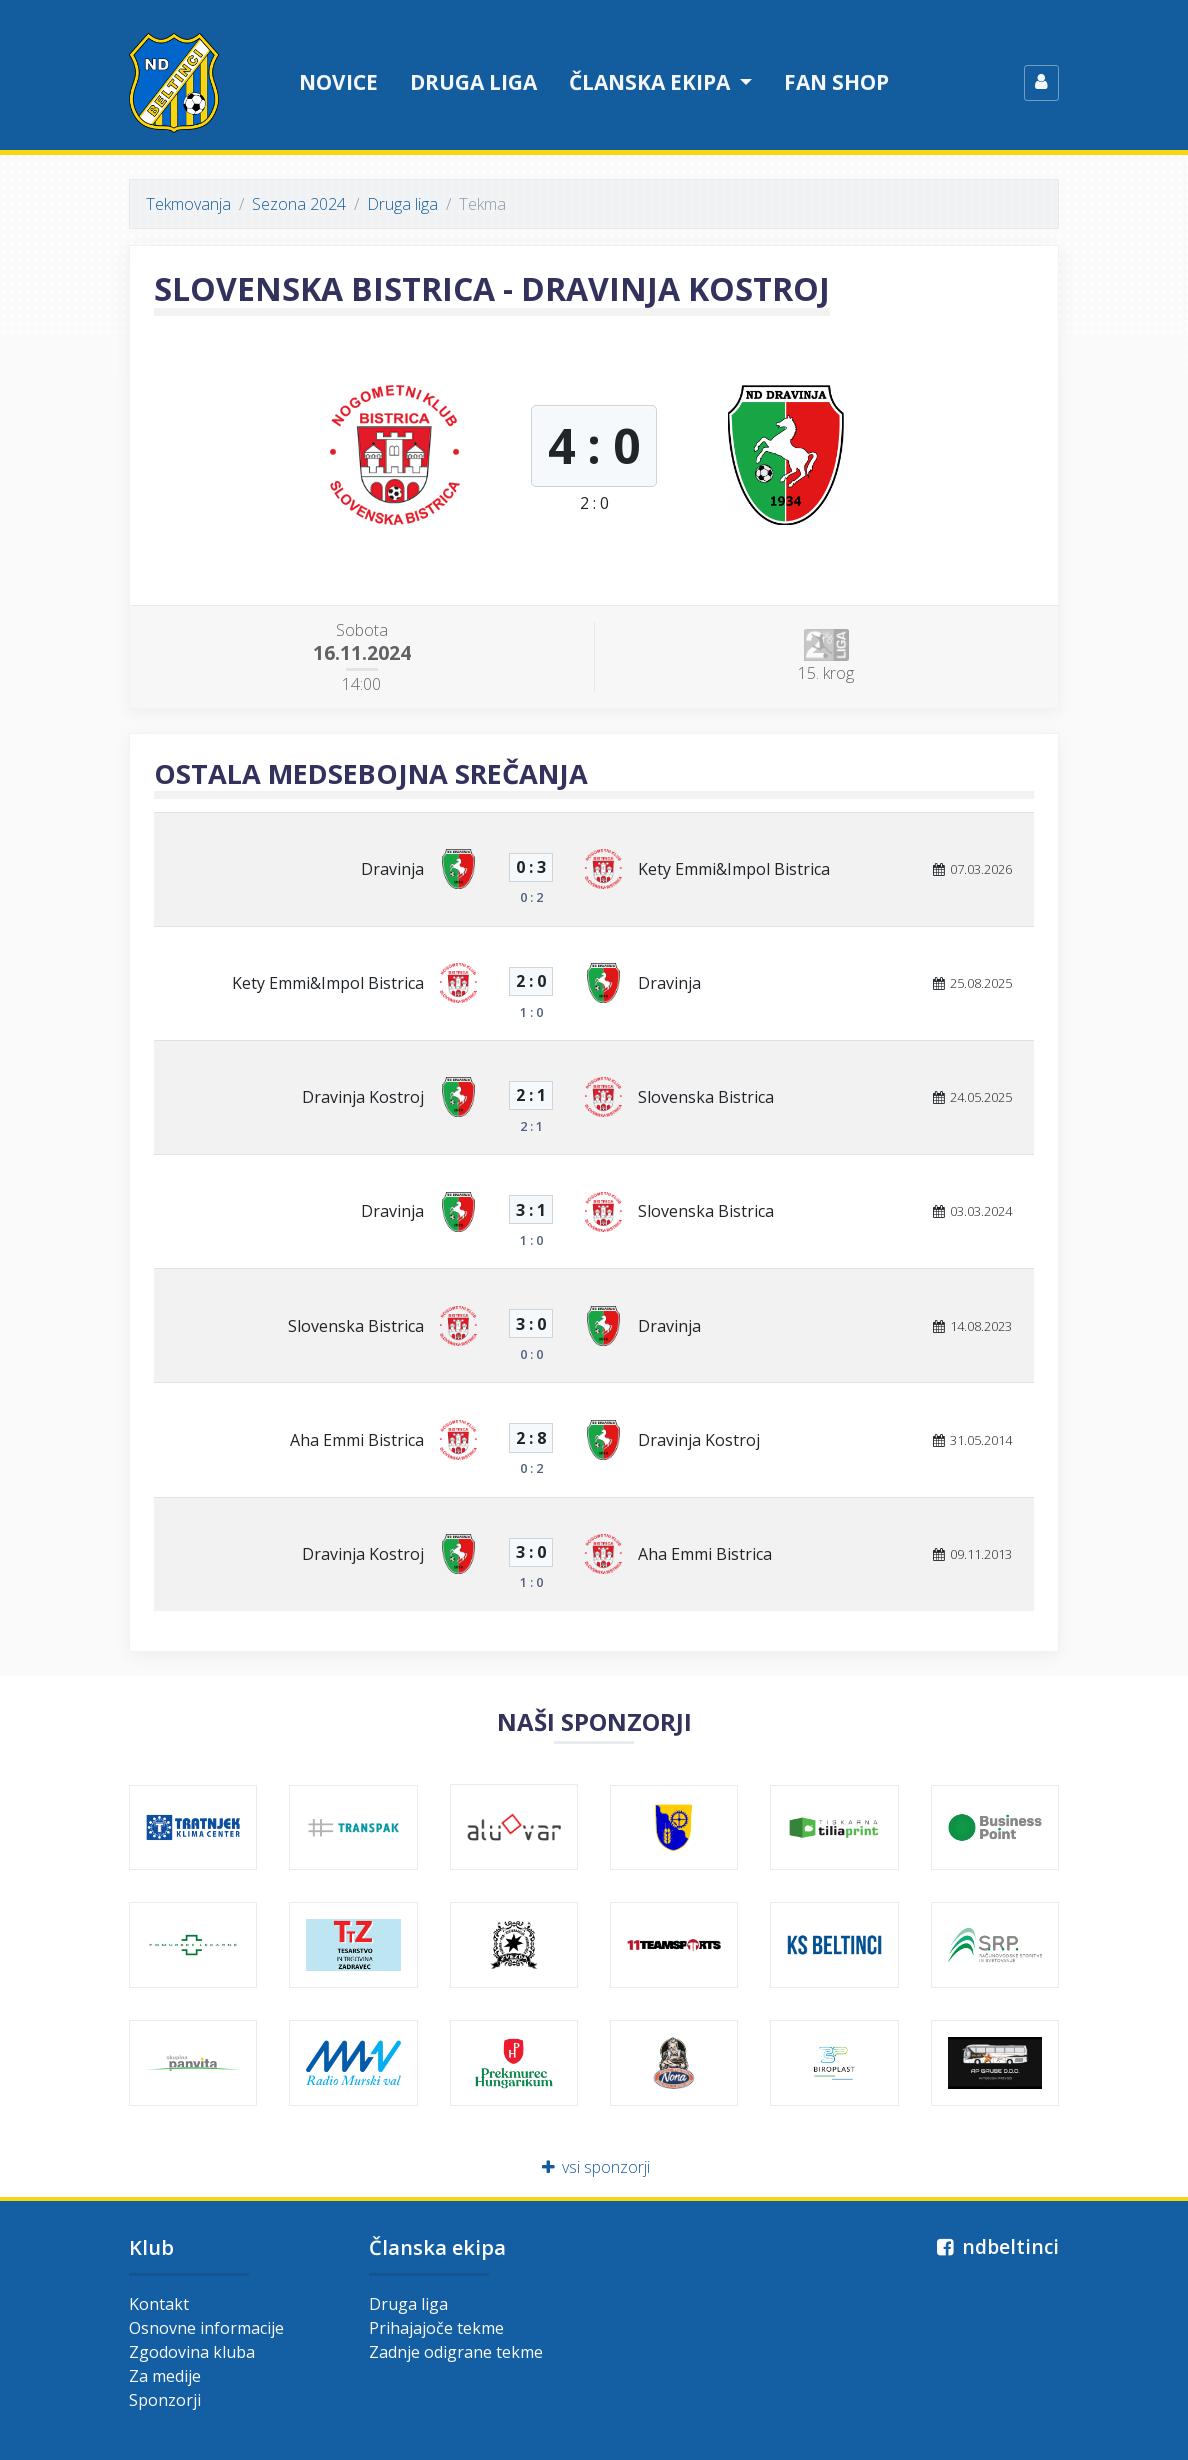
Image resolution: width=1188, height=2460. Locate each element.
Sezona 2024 (299, 204)
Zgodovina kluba (192, 2352)
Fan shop (836, 82)
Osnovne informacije (206, 2328)
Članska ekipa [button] (652, 82)
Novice (338, 82)
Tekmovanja (188, 204)
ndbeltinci (995, 2246)
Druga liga (473, 82)
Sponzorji (165, 2400)
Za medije (165, 2376)
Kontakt (159, 2304)
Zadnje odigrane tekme (456, 2352)
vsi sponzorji (594, 2167)
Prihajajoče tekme (436, 2328)
